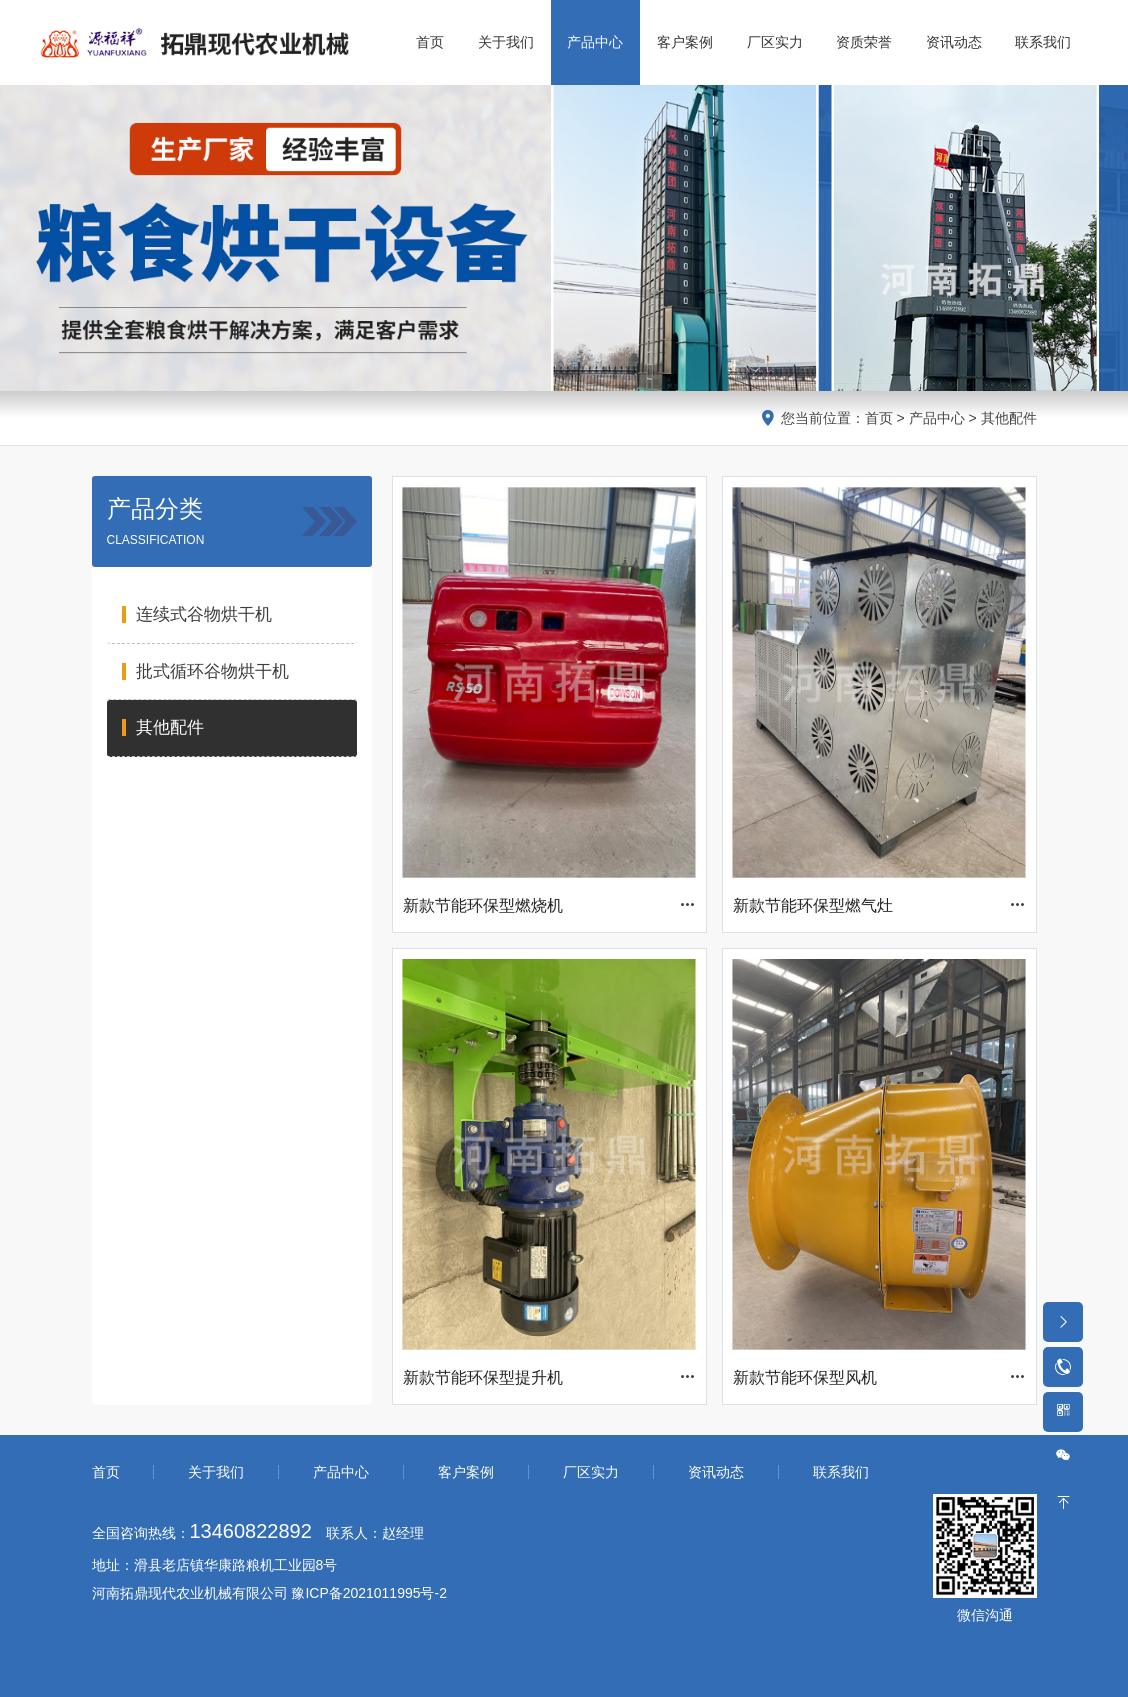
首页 (879, 418)
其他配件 (1009, 418)
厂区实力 (591, 1472)
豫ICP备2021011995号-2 (369, 1593)
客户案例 (466, 1472)
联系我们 (841, 1472)
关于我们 (216, 1472)
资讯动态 (716, 1472)
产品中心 (937, 418)
